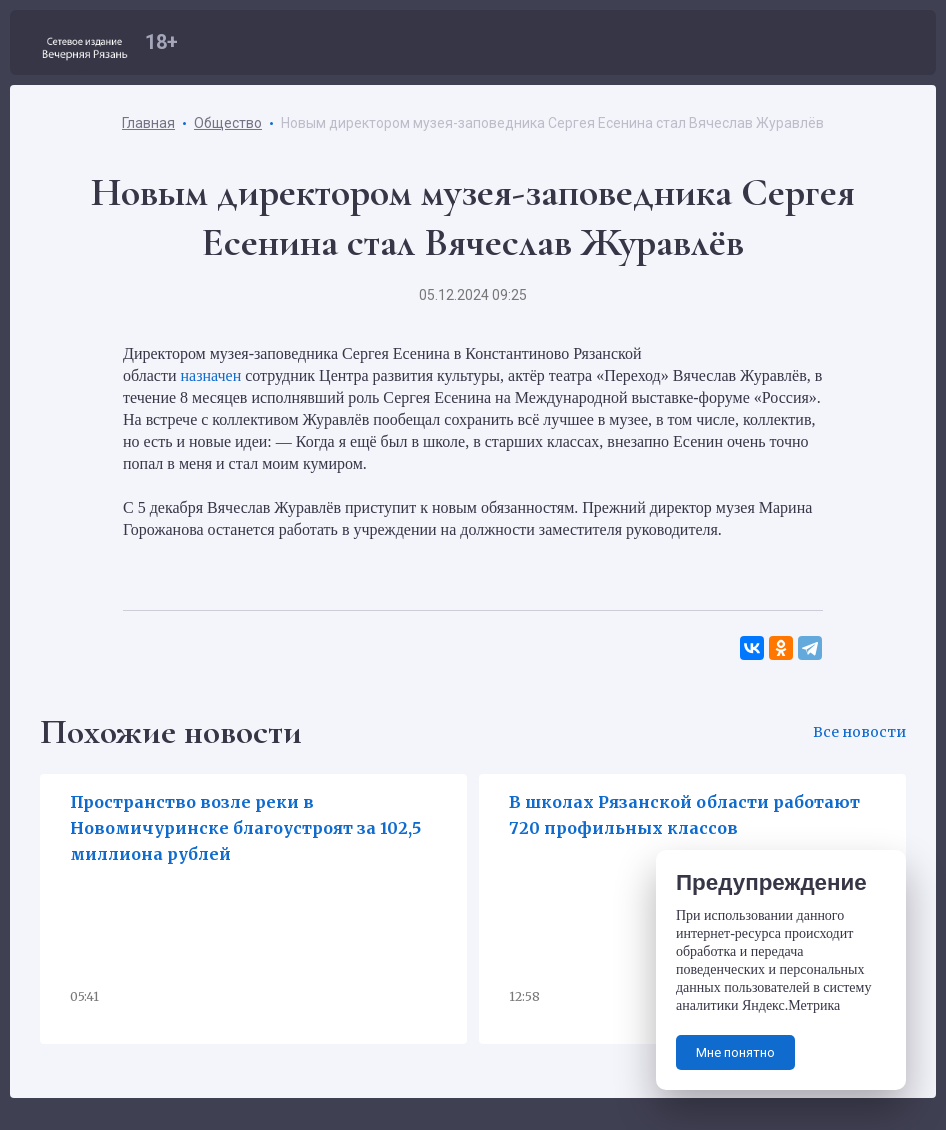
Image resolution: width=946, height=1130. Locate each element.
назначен (210, 375)
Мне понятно (735, 1052)
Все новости (859, 732)
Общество (228, 123)
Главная (148, 123)
